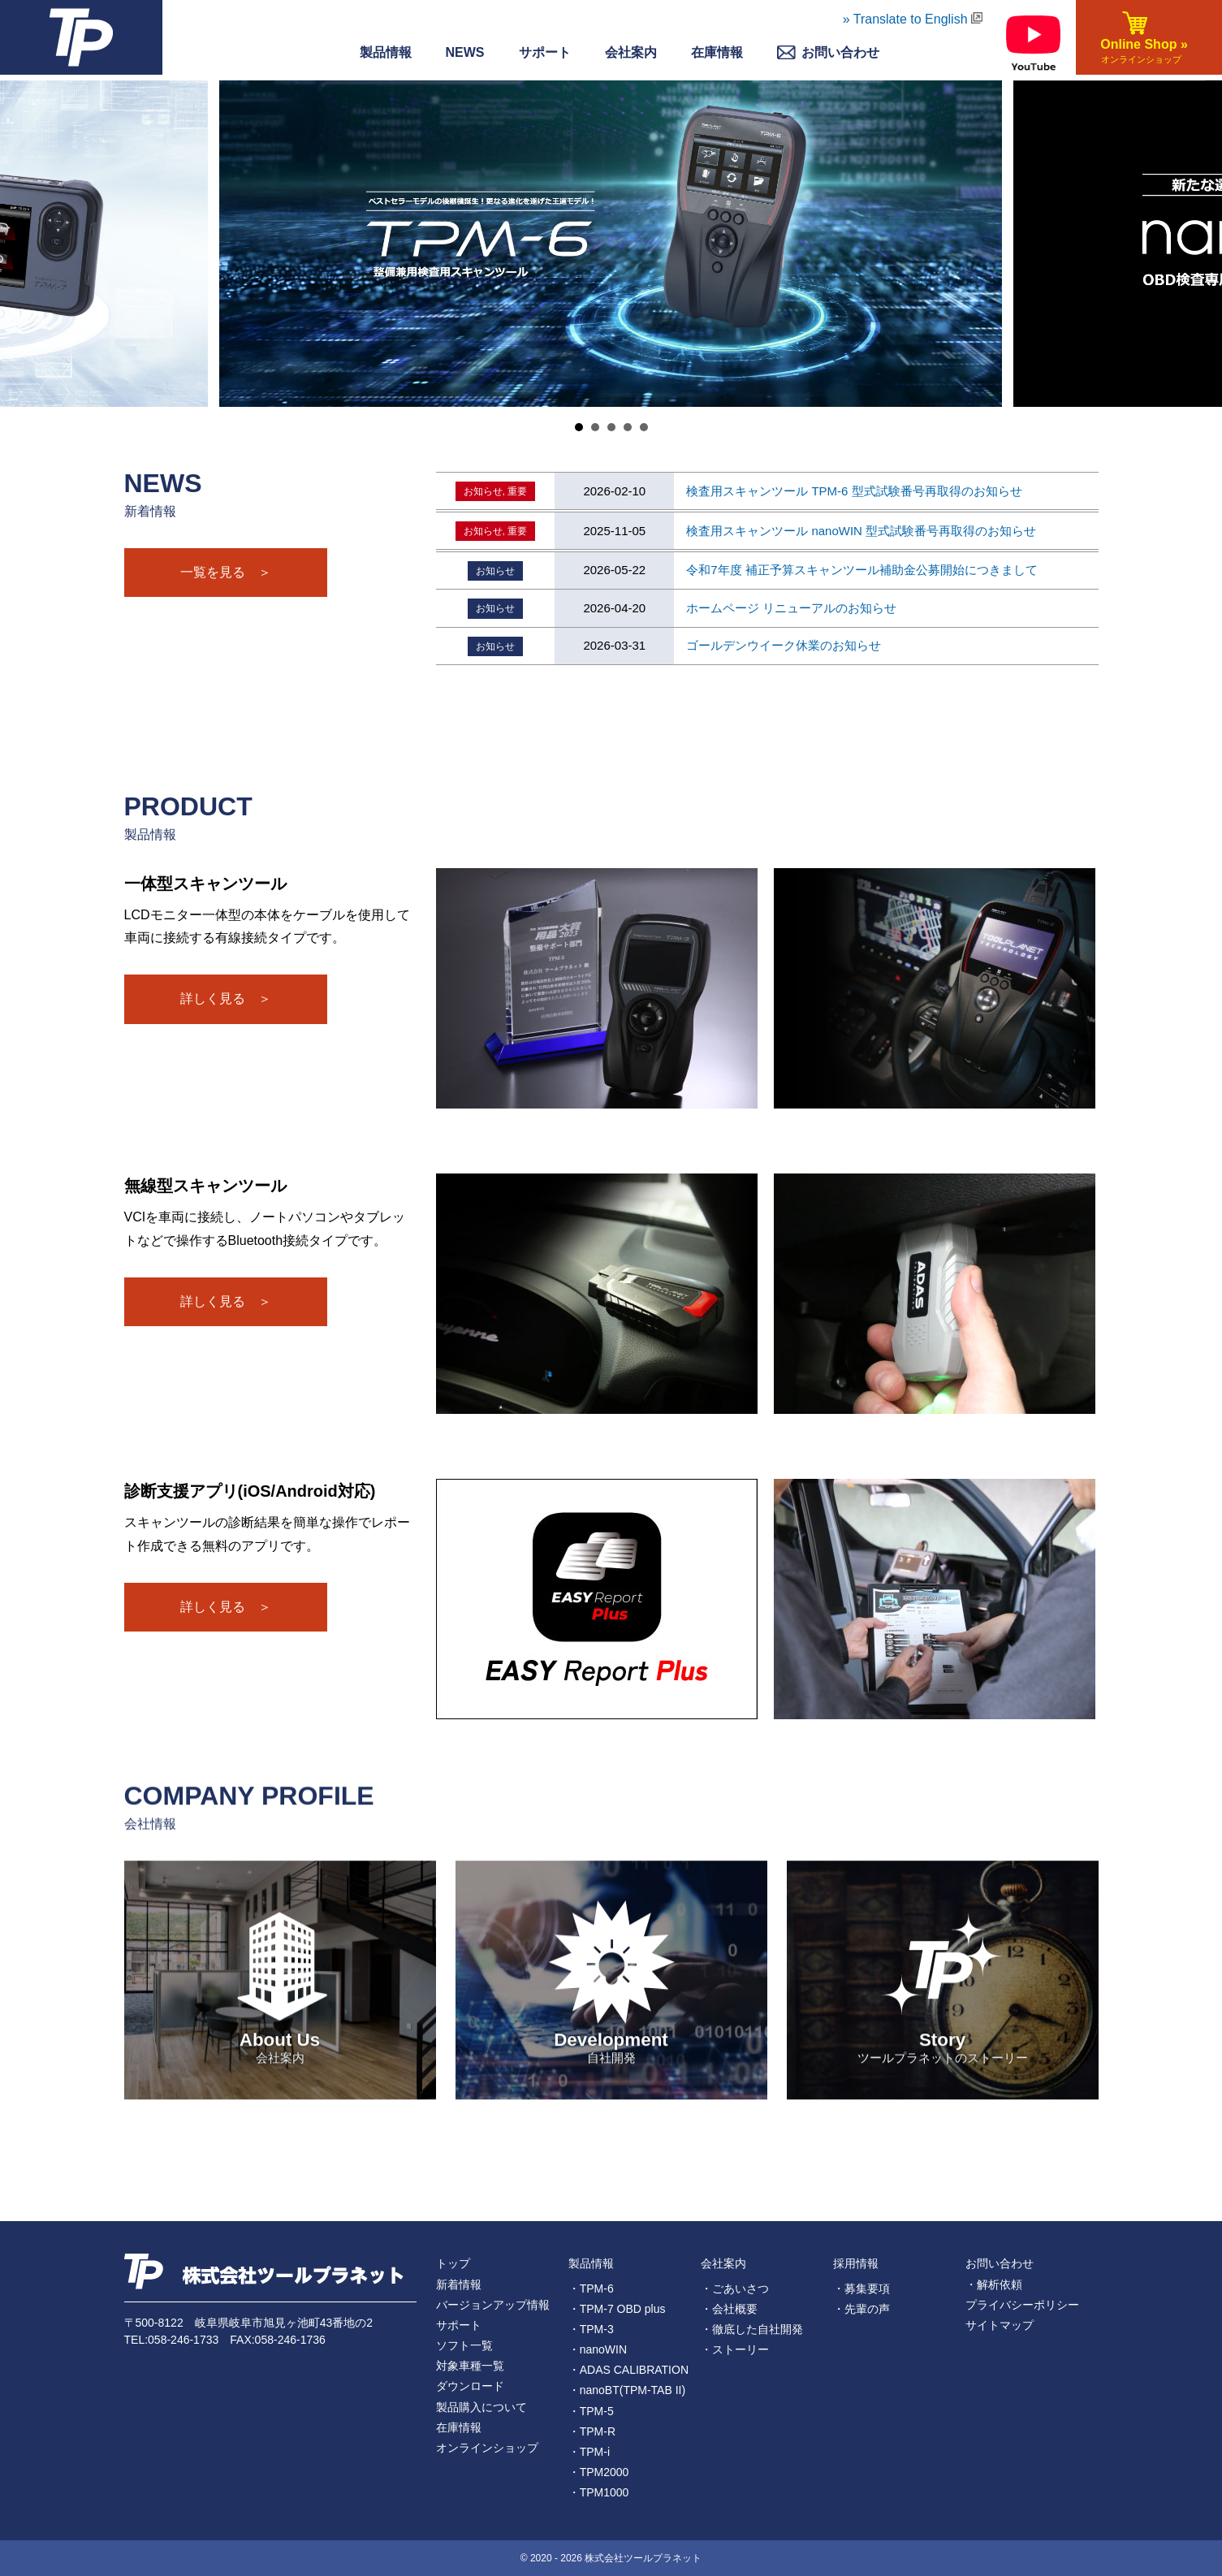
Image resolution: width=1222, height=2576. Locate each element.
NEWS (465, 52)
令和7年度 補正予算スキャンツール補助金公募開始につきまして (862, 570)
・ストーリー (735, 2349)
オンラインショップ (487, 2447)
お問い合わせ (999, 2263)
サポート (545, 52)
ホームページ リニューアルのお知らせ (791, 608)
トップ (453, 2263)
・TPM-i (589, 2451)
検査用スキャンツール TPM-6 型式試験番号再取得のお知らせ (853, 491)
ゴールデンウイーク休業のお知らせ (783, 645)
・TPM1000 (598, 2492)
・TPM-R (591, 2431)
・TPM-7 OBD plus (617, 2308)
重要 (517, 491)
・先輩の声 (861, 2308)
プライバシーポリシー (1022, 2304)
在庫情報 (717, 52)
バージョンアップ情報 (493, 2304)
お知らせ (483, 491)
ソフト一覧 (464, 2345)
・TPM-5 (591, 2411)
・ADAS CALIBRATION (628, 2369)
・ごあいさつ (735, 2288)
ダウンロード (470, 2385)
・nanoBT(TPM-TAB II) (626, 2390)
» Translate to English (912, 19)
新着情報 (458, 2284)
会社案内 (631, 52)
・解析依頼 (993, 2284)
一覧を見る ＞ (225, 572)
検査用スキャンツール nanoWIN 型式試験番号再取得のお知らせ (861, 531)
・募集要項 (861, 2288)
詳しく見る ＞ (225, 998)
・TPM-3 (591, 2329)
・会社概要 (729, 2308)
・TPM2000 (598, 2472)
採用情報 (856, 2263)
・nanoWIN (597, 2349)
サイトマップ (999, 2325)
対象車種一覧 (470, 2365)
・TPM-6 (591, 2288)
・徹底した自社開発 (752, 2329)
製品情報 (386, 52)
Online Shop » (1141, 52)
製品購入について (481, 2407)
